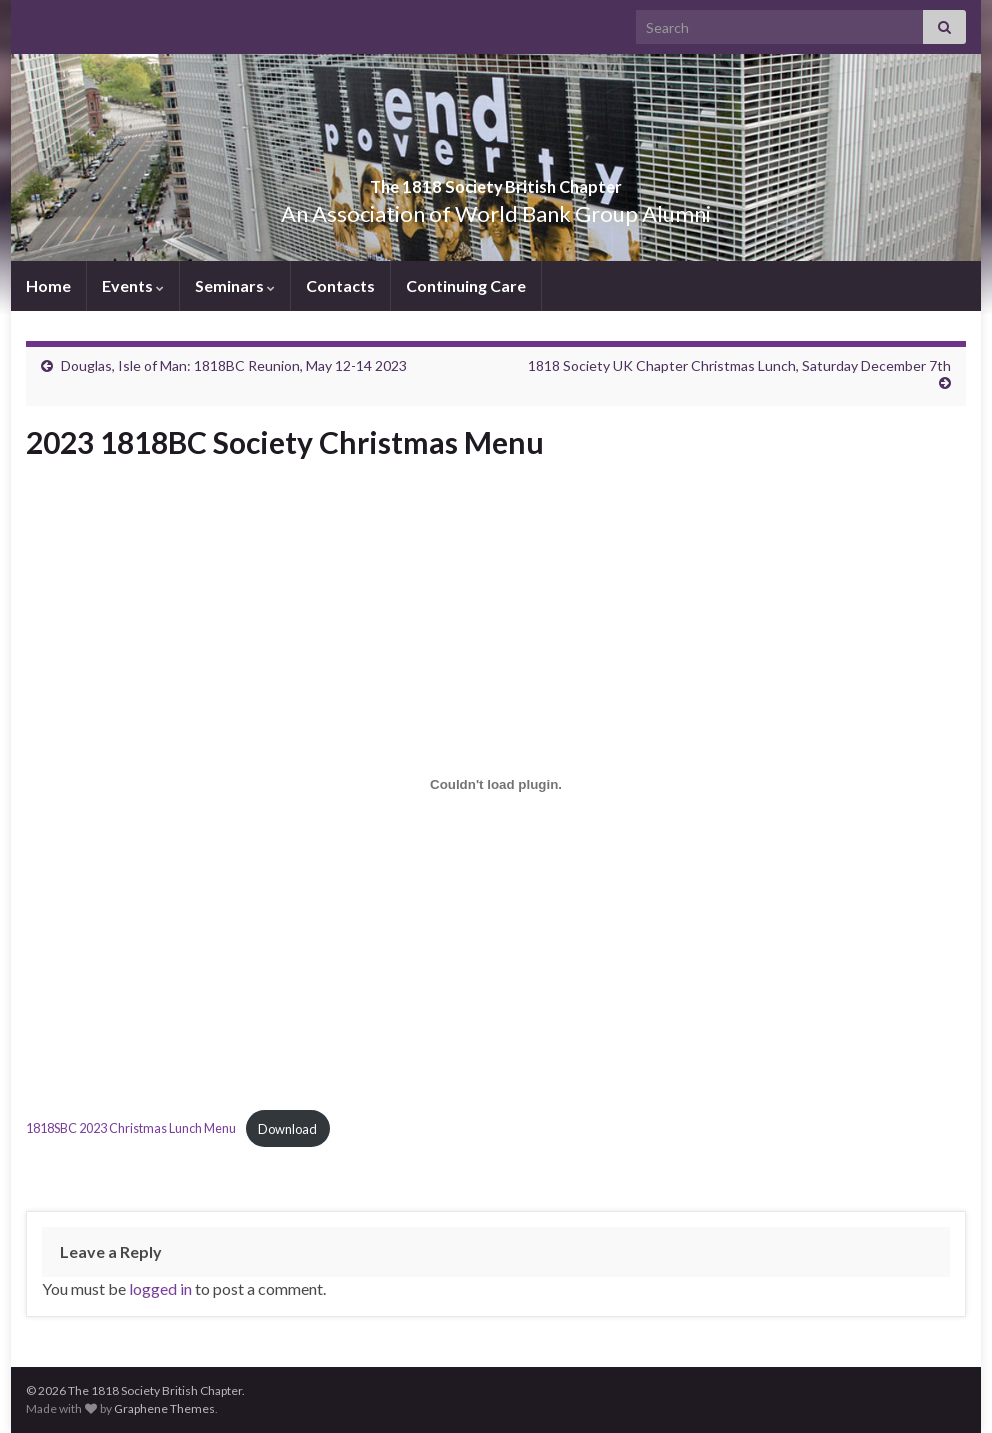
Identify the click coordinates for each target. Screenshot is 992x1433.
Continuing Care (466, 285)
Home (48, 285)
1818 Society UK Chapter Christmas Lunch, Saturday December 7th (739, 365)
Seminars (235, 285)
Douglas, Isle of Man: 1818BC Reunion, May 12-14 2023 (234, 365)
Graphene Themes (164, 1408)
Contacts (340, 285)
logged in (160, 1288)
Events (133, 285)
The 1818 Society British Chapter (496, 180)
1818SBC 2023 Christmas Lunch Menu (131, 1129)
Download (287, 1129)
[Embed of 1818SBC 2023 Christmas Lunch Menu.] (496, 784)
